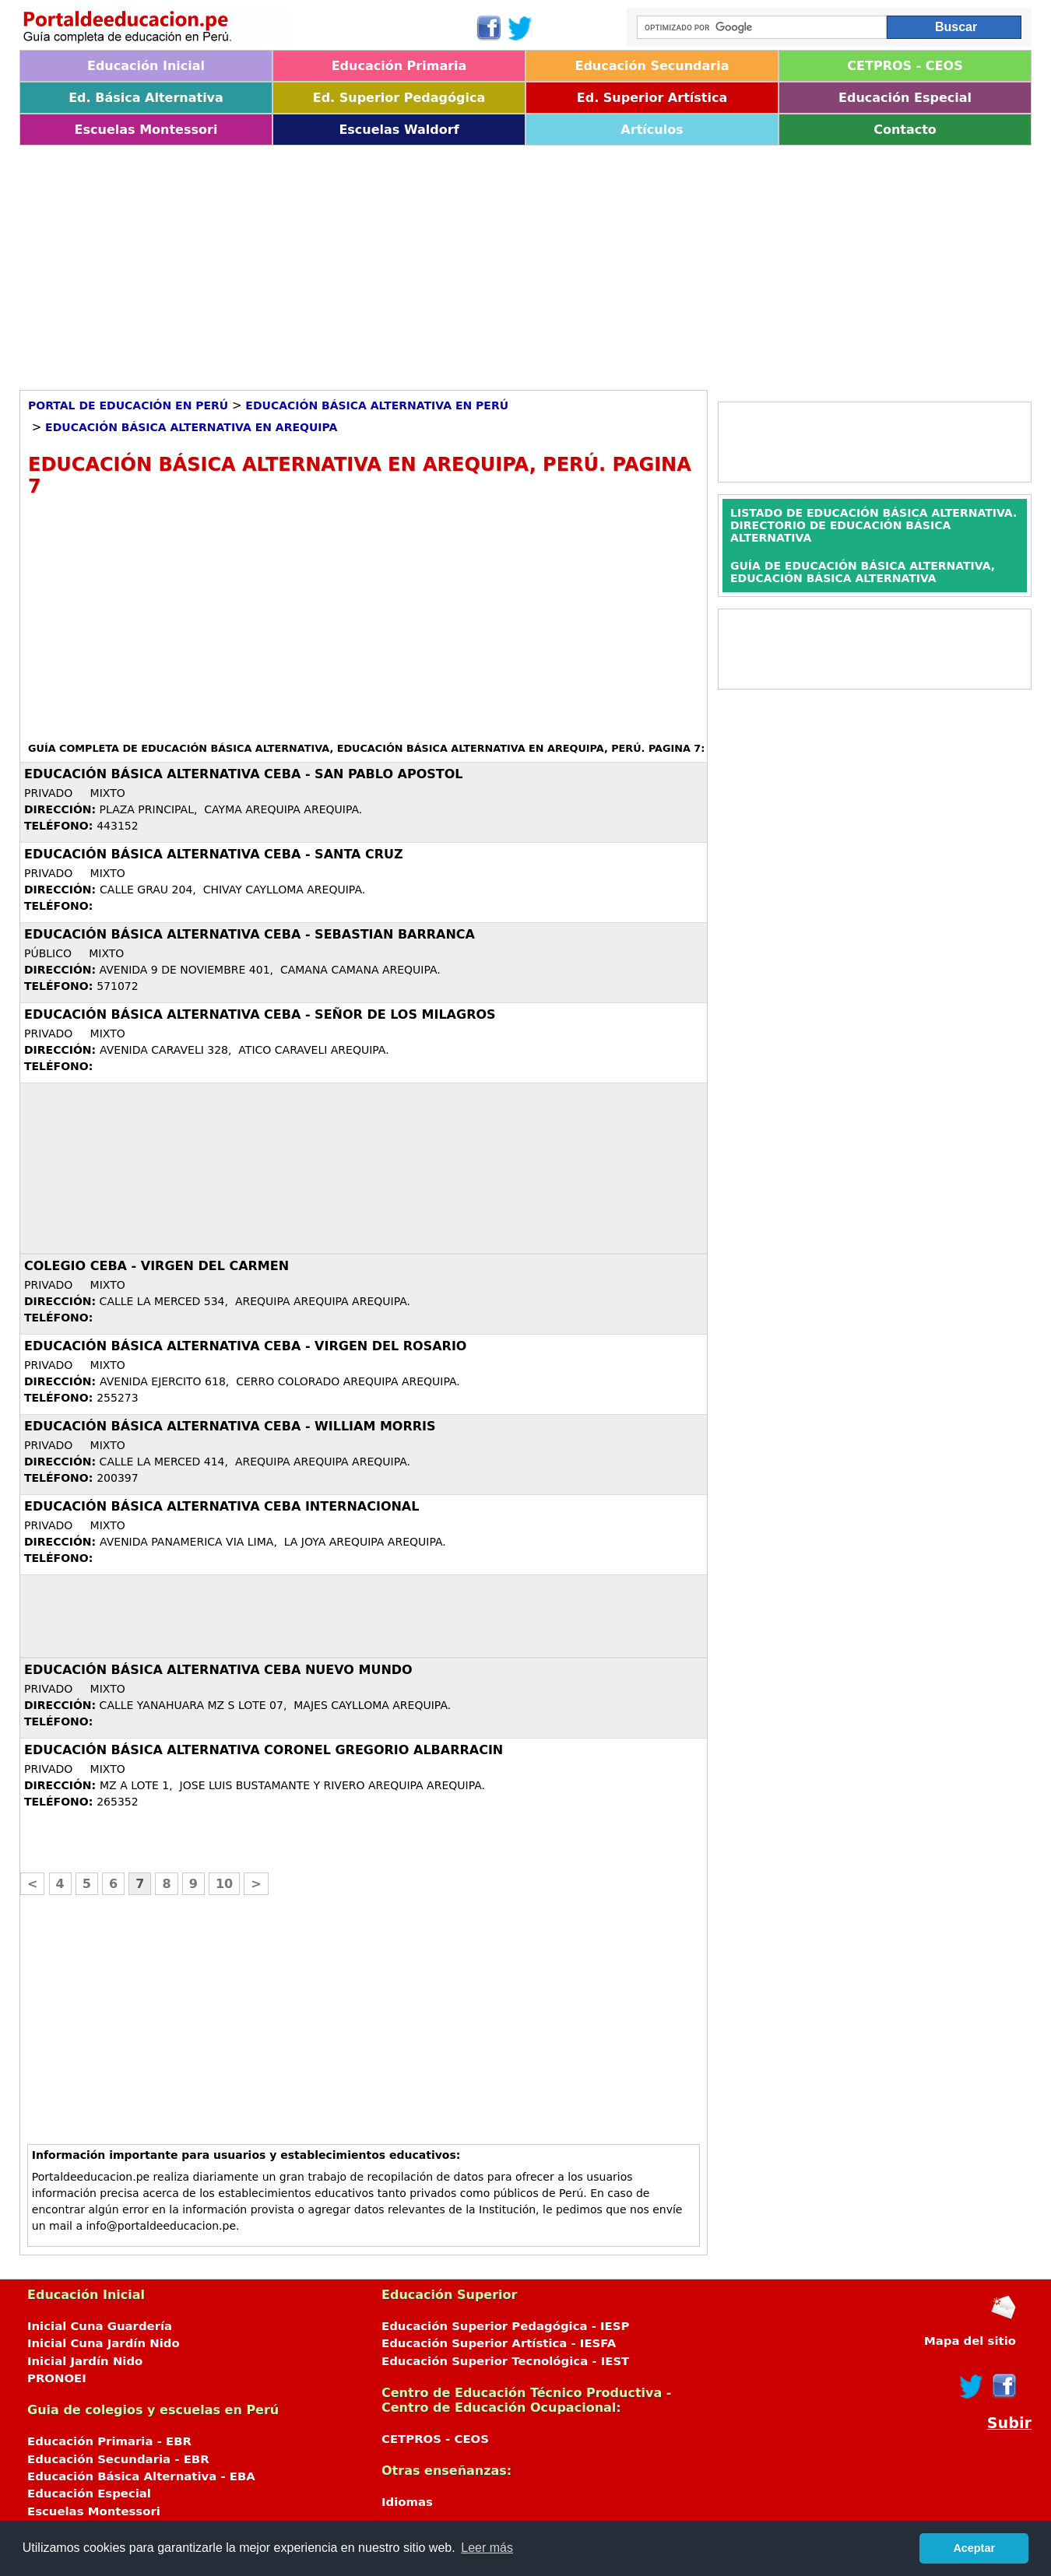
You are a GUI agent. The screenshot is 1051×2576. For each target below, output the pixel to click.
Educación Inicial (146, 65)
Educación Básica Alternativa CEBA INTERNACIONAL (221, 1506)
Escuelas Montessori (146, 129)
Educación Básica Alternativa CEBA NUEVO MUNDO (218, 1669)
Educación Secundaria (652, 65)
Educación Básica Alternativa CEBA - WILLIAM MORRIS (230, 1426)
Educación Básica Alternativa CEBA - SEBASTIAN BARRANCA (249, 934)
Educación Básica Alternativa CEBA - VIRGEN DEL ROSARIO (245, 1346)
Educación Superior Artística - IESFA (498, 2343)
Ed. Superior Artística (652, 97)
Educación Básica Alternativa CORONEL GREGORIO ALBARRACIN (263, 1749)
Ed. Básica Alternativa (146, 97)
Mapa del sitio (970, 2341)
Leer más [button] (487, 2547)
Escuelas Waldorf (399, 129)
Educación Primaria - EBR (109, 2441)
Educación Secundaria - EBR (118, 2459)
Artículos (651, 129)
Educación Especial (905, 97)
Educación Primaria (399, 65)
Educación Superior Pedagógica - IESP (505, 2326)
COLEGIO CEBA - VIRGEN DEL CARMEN (156, 1265)
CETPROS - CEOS (904, 65)
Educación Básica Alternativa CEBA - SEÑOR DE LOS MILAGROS (260, 1014)
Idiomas (407, 2502)
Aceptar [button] (974, 2548)
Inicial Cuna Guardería (99, 2326)
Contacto (905, 129)
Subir (1009, 2423)
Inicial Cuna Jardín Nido (103, 2343)
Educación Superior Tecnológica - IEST (505, 2361)
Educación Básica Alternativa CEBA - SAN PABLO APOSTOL (243, 774)
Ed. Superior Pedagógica (399, 97)
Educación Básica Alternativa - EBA (141, 2476)
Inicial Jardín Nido (84, 2361)
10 (224, 1883)
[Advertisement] (486, 262)
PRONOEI (56, 2378)
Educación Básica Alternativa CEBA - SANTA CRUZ (213, 854)
